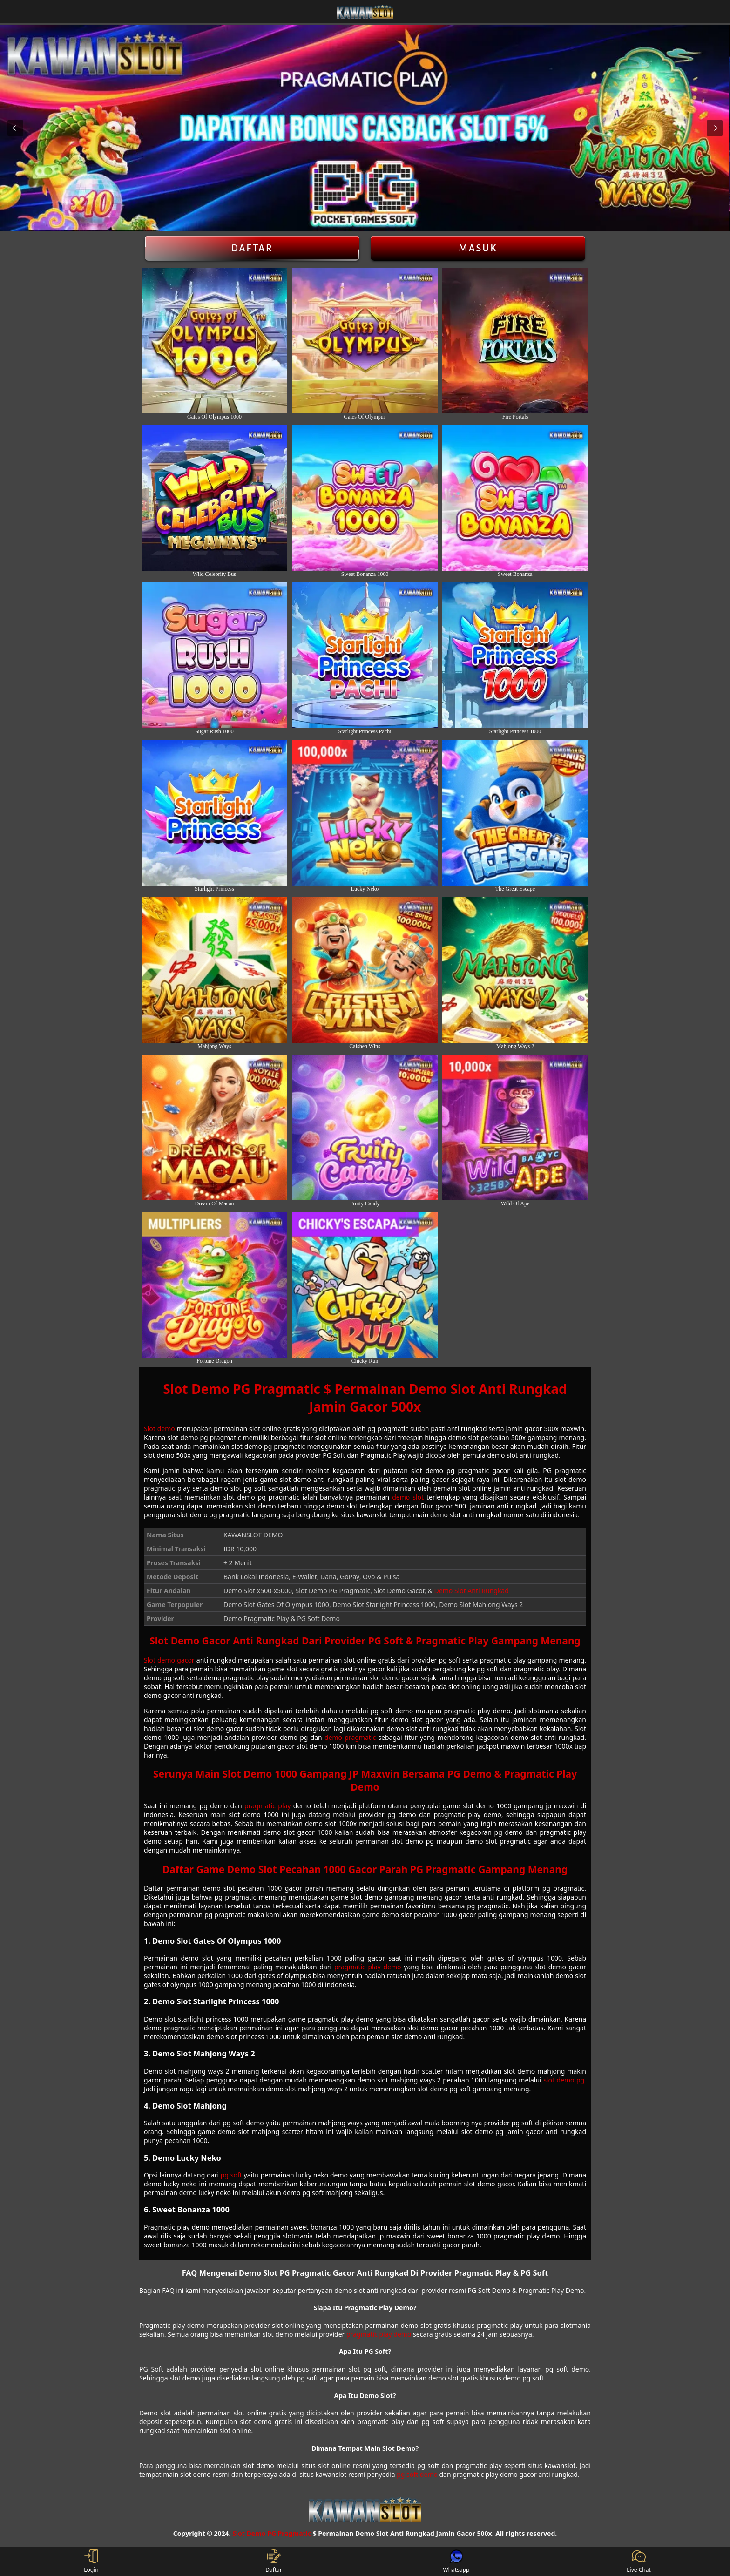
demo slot (408, 1497)
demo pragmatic (350, 1737)
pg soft (231, 2174)
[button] (15, 128)
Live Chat (638, 2561)
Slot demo (159, 1428)
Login (91, 2561)
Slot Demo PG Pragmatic (271, 2533)
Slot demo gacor (169, 1660)
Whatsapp (456, 2561)
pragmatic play (267, 1805)
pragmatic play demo (367, 1966)
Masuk (478, 248)
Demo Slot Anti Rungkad (471, 1590)
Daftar (252, 248)
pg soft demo (417, 2474)
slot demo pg (563, 2080)
